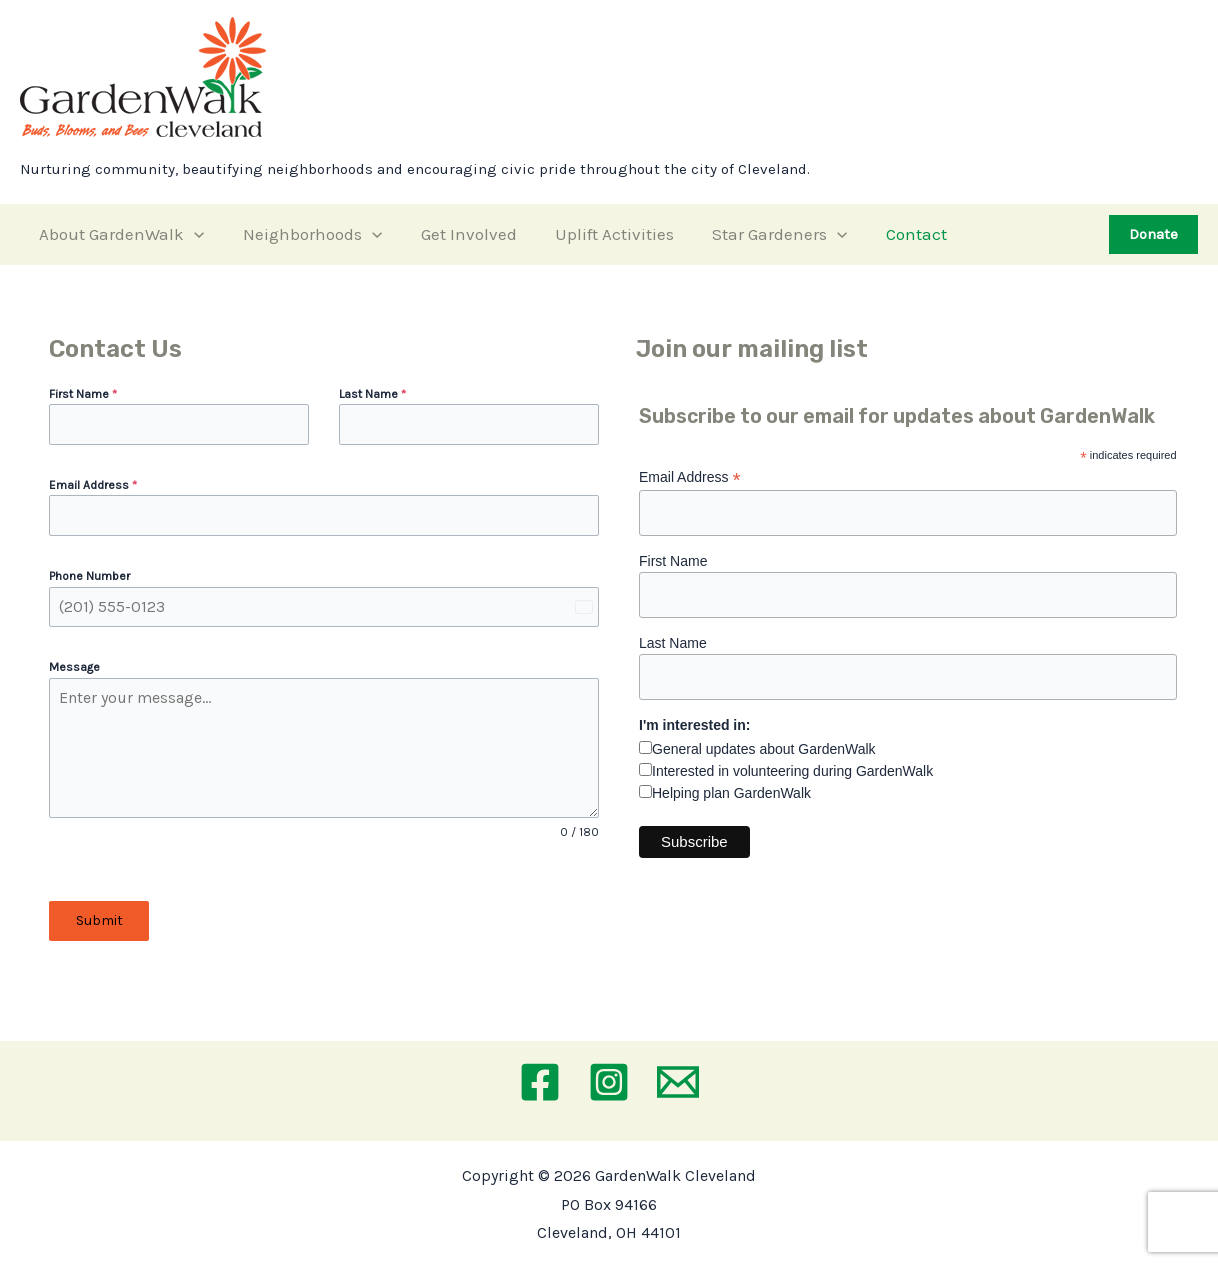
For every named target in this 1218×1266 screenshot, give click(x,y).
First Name (83, 394)
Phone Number (89, 576)
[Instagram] (609, 1082)
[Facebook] (540, 1082)
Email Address (93, 485)
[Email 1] (678, 1082)
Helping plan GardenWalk (731, 793)
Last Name (372, 394)
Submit (99, 920)
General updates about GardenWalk (764, 749)
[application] (192, 234)
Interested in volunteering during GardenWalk (792, 771)
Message (74, 667)
